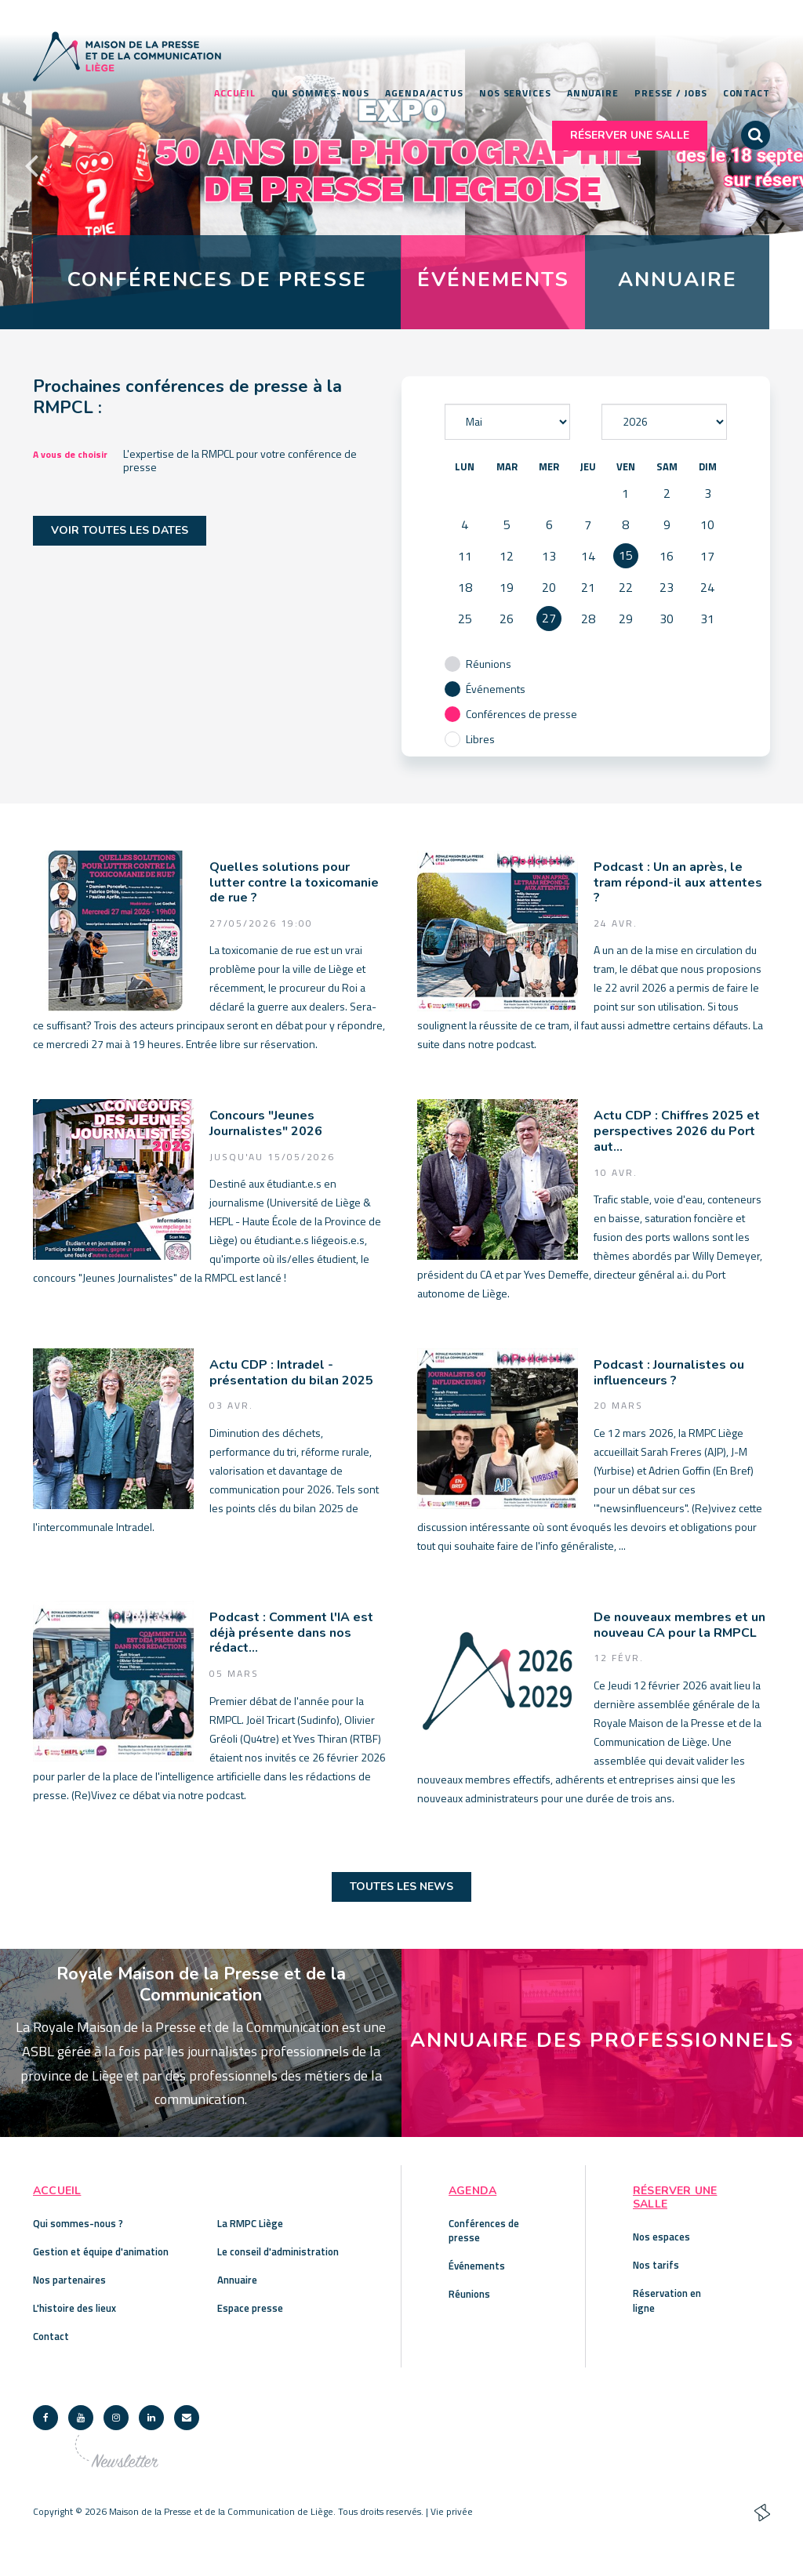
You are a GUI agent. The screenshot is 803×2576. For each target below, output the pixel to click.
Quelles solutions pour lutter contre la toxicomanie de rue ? (294, 883)
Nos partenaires (69, 2280)
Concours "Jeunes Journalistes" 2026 (265, 1124)
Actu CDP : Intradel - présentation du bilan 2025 (291, 1373)
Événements (477, 2265)
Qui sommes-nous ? (78, 2223)
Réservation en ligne (667, 2301)
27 (549, 618)
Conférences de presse (484, 2230)
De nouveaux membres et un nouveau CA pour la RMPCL (679, 1625)
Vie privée (452, 2511)
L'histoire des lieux (74, 2308)
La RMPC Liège (250, 2223)
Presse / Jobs (670, 92)
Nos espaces (661, 2236)
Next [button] (771, 164)
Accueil (234, 92)
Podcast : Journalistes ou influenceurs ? (669, 1373)
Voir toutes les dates (119, 531)
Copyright (53, 2511)
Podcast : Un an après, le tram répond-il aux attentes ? (678, 883)
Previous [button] (31, 164)
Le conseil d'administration (278, 2251)
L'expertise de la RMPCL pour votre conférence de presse (240, 460)
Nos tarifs (656, 2265)
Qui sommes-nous (320, 92)
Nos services (515, 92)
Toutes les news (401, 1886)
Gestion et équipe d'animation (101, 2251)
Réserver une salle (629, 135)
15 (626, 555)
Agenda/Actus (424, 92)
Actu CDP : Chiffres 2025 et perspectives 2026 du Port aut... (677, 1132)
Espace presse (250, 2308)
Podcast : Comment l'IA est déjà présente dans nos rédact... (291, 1633)
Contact (746, 92)
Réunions (469, 2294)
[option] (401, 164)
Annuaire (593, 92)
